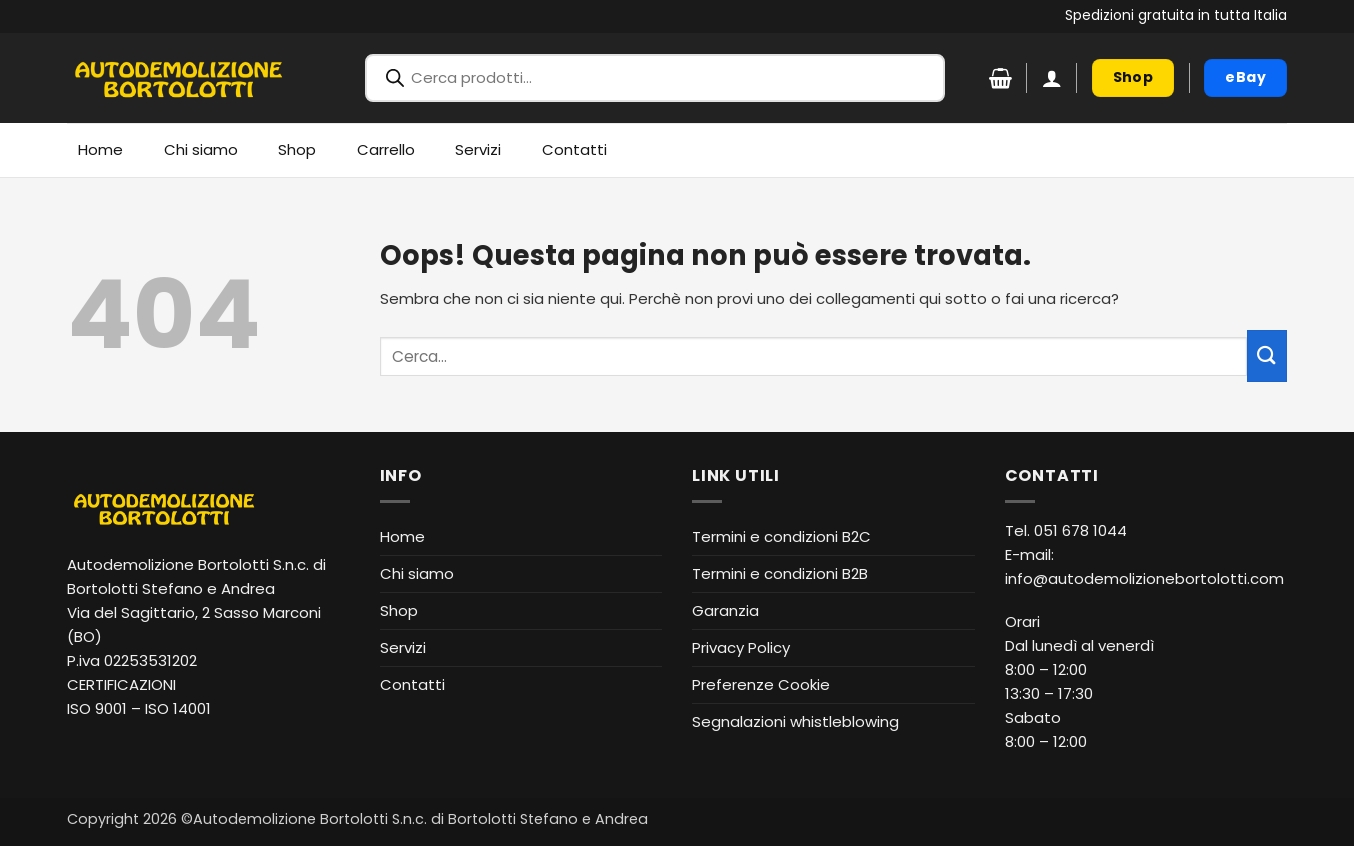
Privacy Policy (741, 647)
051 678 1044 (1080, 530)
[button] (1052, 78)
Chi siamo (201, 149)
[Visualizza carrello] (1000, 78)
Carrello (386, 149)
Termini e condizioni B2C (781, 536)
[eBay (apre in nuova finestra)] (1245, 78)
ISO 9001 (97, 708)
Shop (297, 149)
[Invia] (1267, 355)
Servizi (478, 149)
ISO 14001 (178, 708)
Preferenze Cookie (761, 684)
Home (100, 149)
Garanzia (725, 610)
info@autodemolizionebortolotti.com (1144, 578)
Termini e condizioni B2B (780, 573)
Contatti (574, 149)
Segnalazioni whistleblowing (795, 721)
